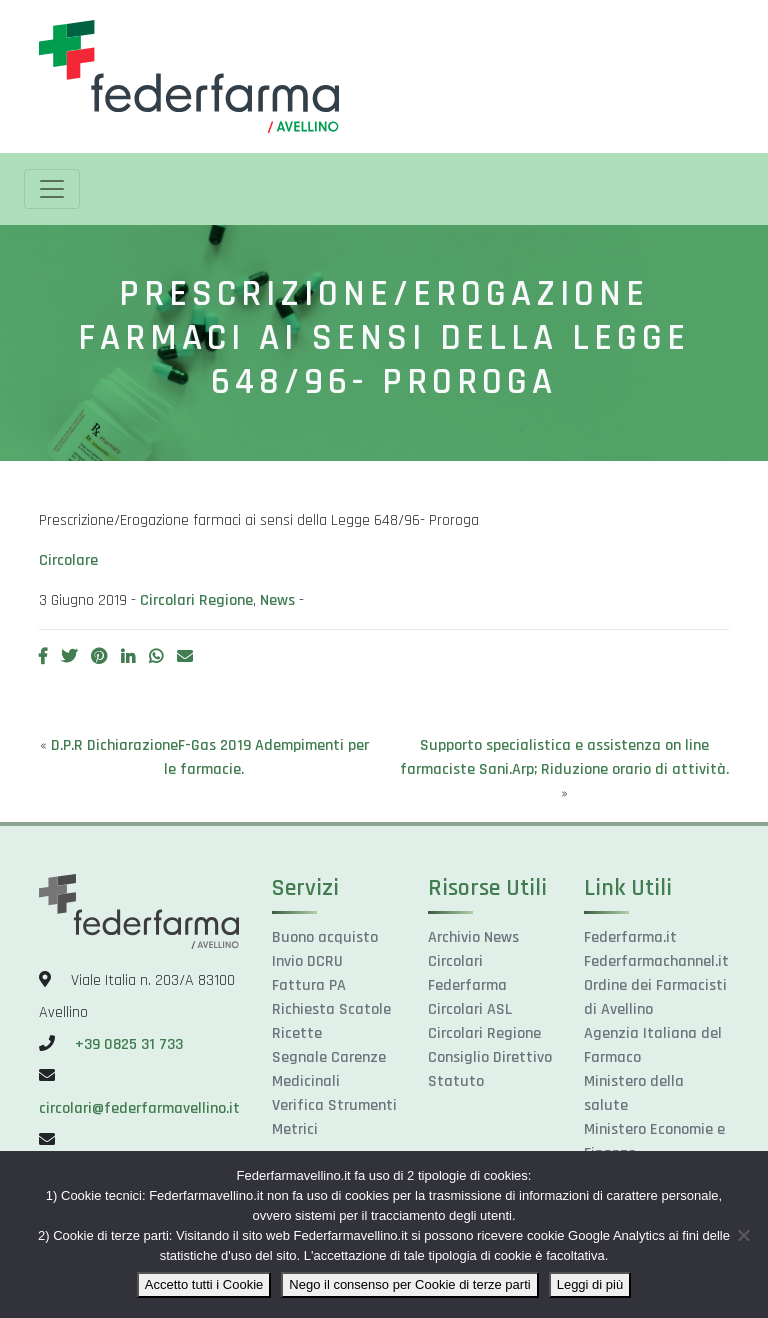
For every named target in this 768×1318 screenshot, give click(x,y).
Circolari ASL (470, 1009)
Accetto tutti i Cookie (204, 1284)
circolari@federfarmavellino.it (139, 1108)
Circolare (68, 560)
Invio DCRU (307, 961)
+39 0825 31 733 (129, 1044)
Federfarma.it (630, 937)
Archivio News (473, 937)
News (277, 600)
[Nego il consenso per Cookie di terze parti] (743, 1235)
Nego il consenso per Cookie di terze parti (409, 1284)
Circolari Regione (196, 600)
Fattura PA (309, 985)
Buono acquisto (325, 937)
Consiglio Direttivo (490, 1057)
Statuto (456, 1081)
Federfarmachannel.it (656, 961)
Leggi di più (590, 1284)
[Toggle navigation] (52, 189)
